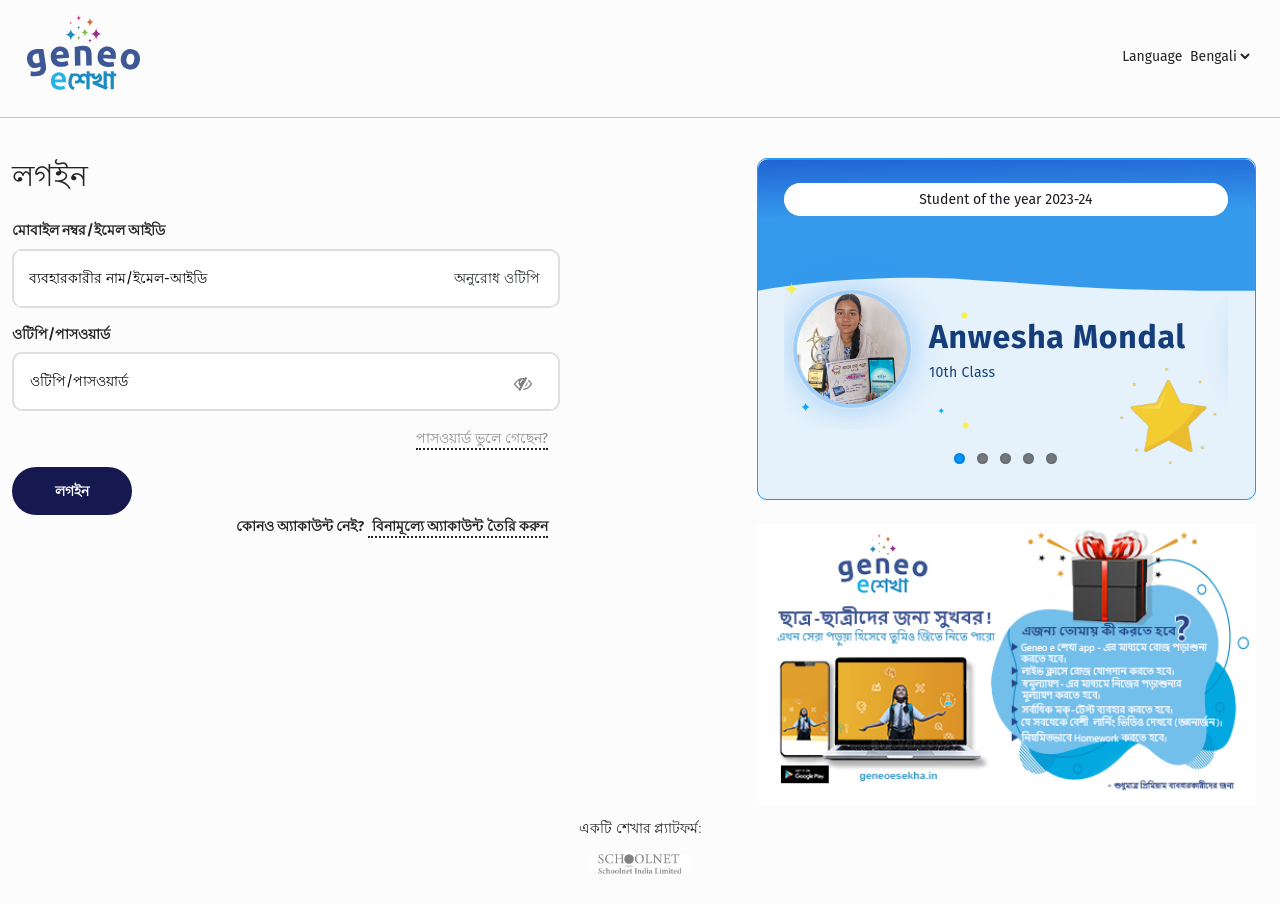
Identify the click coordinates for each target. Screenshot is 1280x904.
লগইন (50, 176)
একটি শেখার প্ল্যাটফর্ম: (640, 829)
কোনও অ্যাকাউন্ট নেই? (300, 526)
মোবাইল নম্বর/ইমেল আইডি (88, 230)
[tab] (1006, 199)
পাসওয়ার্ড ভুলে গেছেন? (482, 438)
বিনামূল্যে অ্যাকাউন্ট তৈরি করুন (460, 526)
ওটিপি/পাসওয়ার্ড (61, 334)
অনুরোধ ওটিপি (497, 278)
